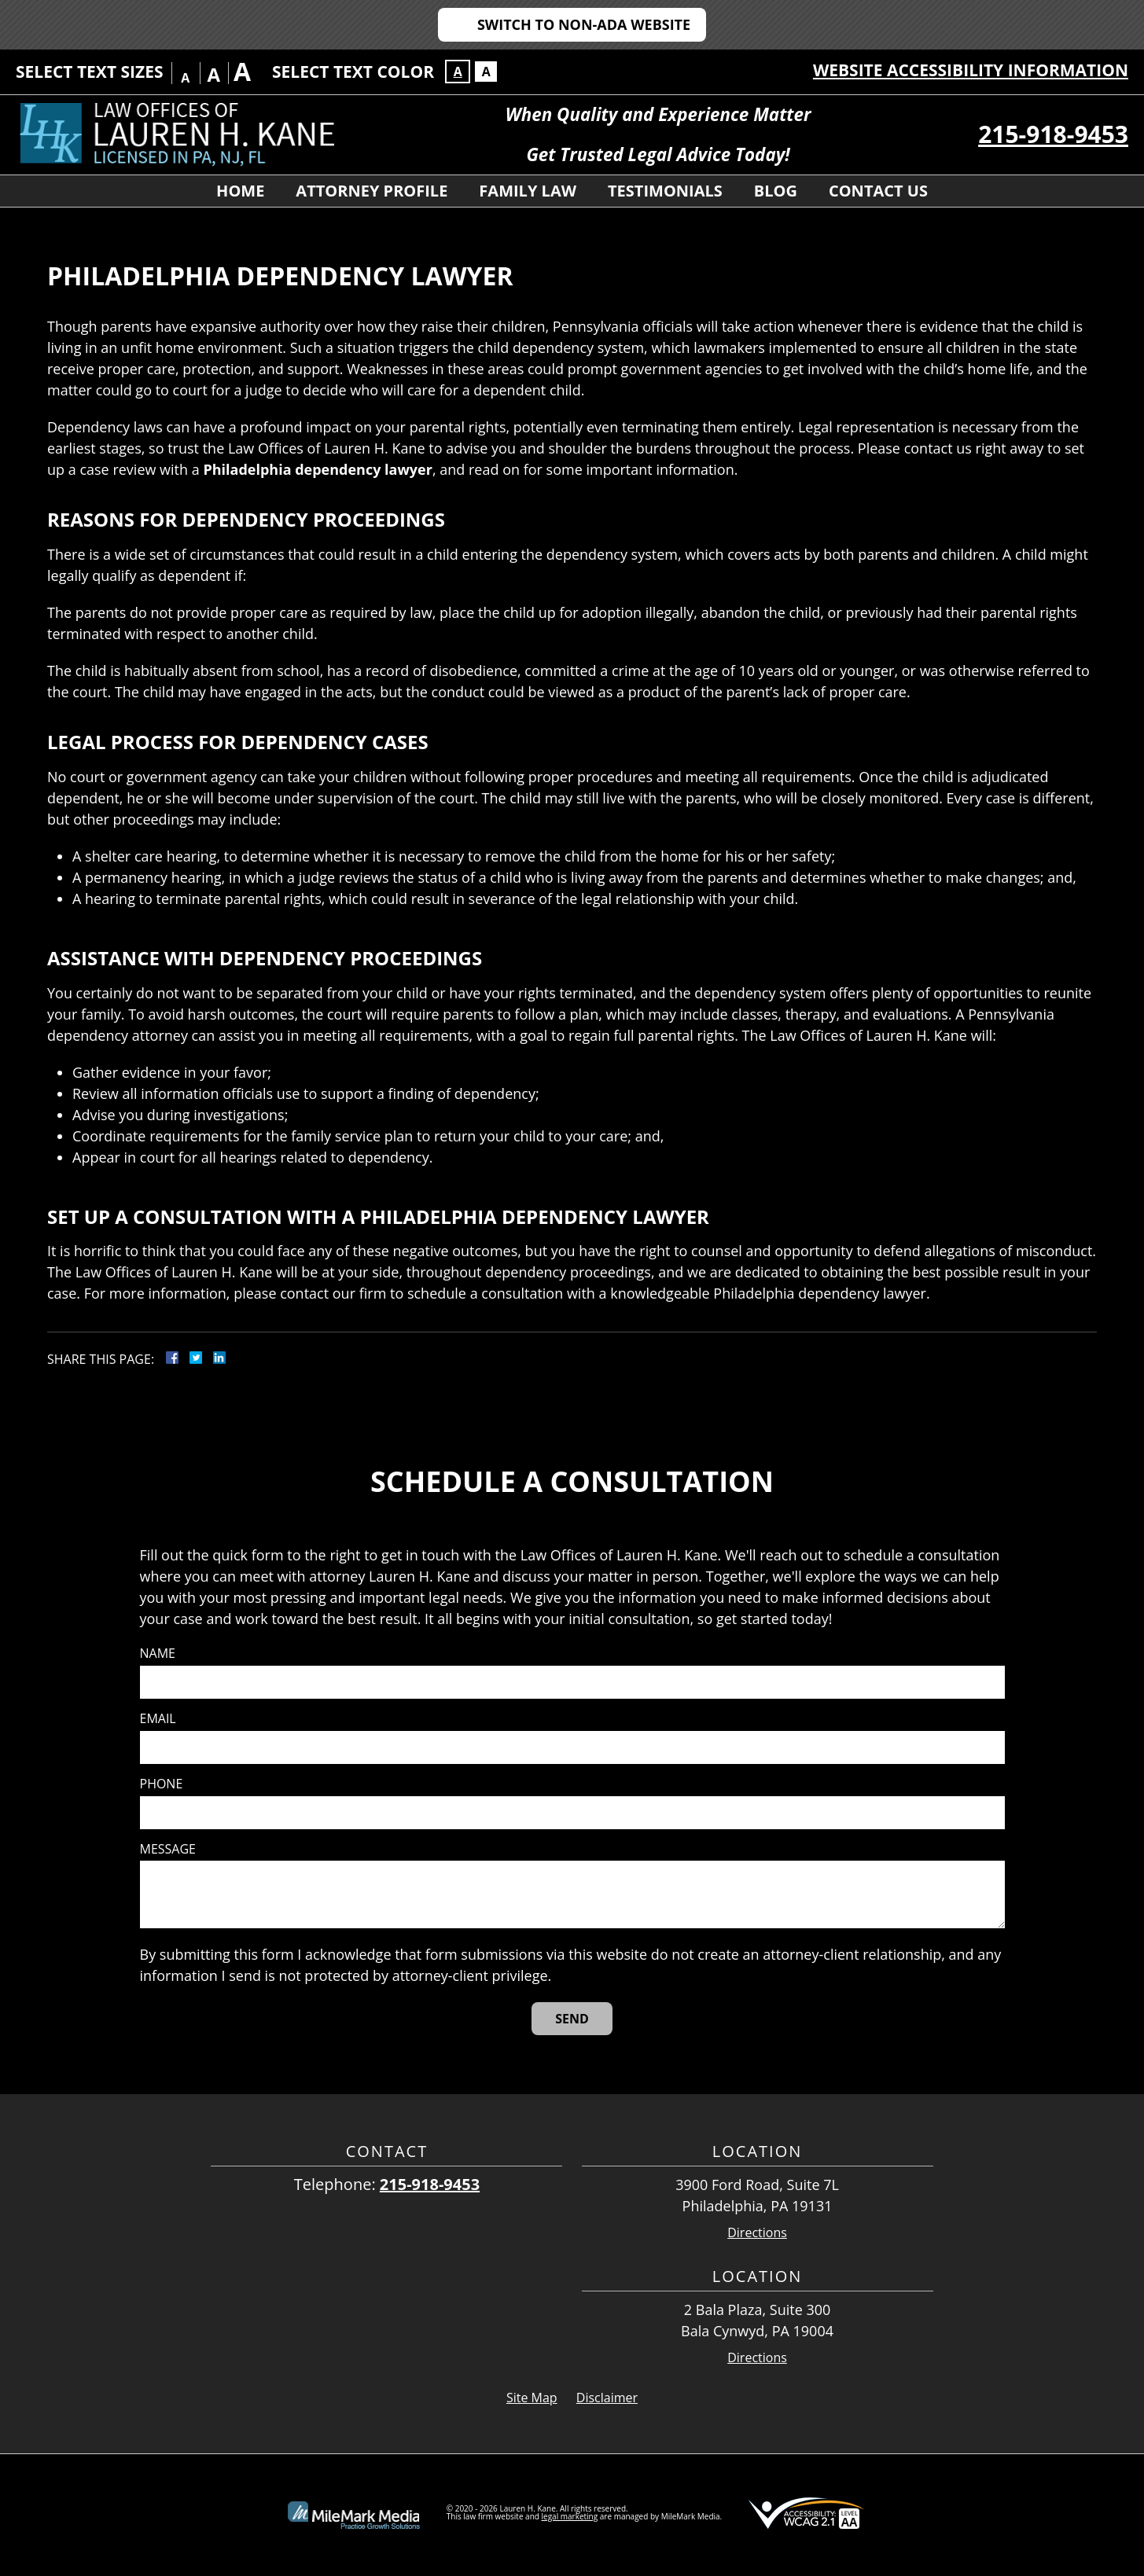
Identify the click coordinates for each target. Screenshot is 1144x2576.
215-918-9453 (1053, 134)
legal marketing (570, 2516)
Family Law (527, 190)
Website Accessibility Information (970, 70)
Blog (775, 190)
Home (240, 190)
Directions (757, 2233)
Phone (161, 1784)
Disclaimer (607, 2397)
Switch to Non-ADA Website (583, 24)
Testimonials (665, 190)
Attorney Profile (371, 190)
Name (157, 1653)
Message (168, 1849)
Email (158, 1719)
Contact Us (878, 190)
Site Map (531, 2397)
